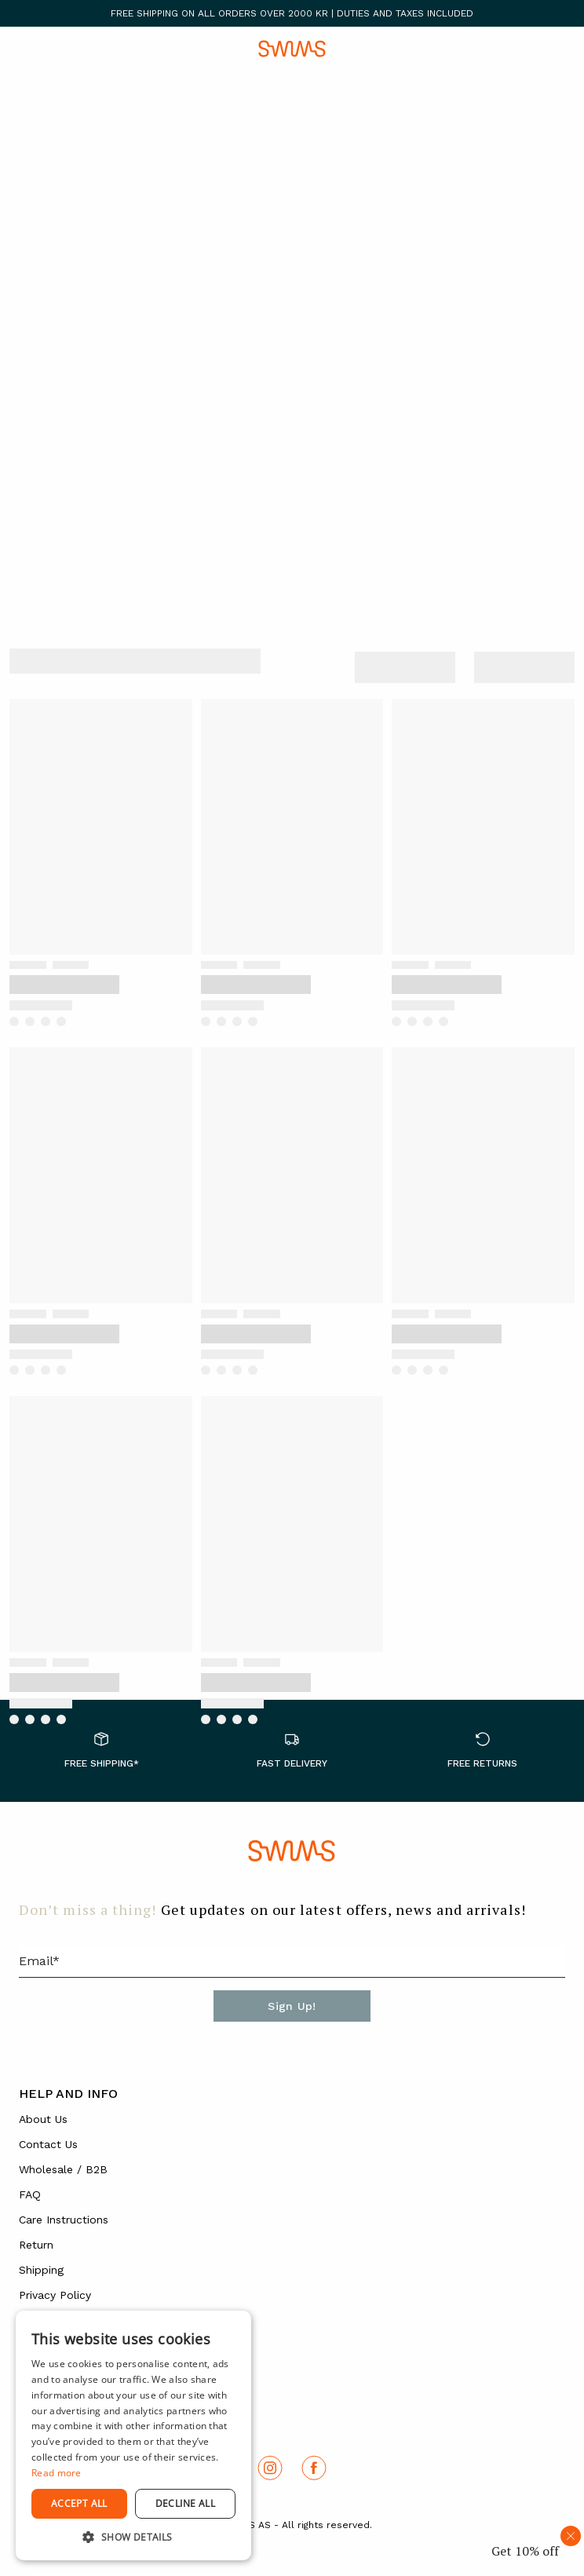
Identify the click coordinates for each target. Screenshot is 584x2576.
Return (36, 2244)
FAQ (30, 2194)
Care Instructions (63, 2219)
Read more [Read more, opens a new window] (56, 2472)
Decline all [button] (185, 2503)
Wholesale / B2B (63, 2169)
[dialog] (133, 2435)
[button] (133, 2537)
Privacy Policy (55, 2295)
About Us (43, 2119)
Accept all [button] (79, 2503)
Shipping (41, 2270)
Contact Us (48, 2144)
